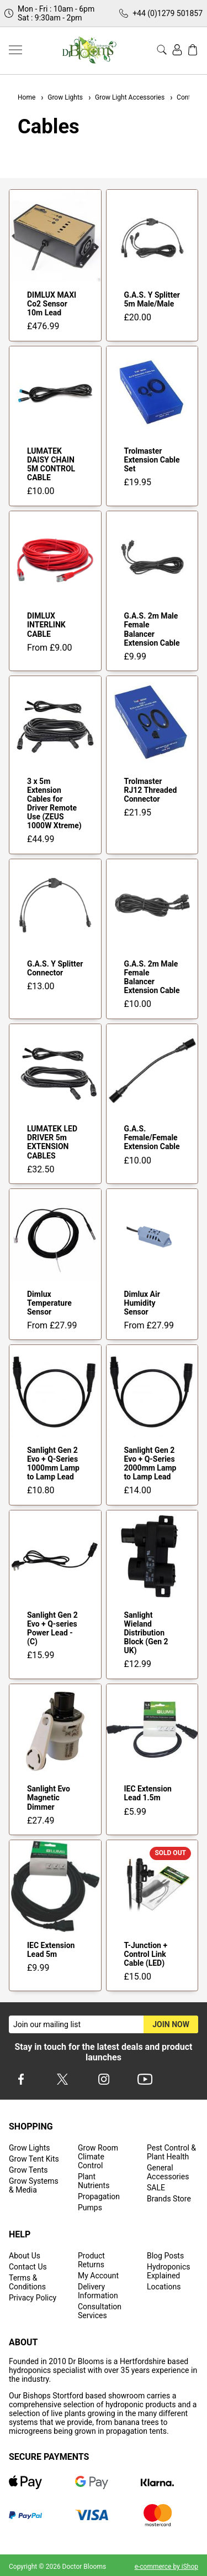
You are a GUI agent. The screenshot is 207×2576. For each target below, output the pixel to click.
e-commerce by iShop (166, 2566)
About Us (24, 2255)
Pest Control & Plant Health (171, 2152)
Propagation (99, 2196)
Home (26, 97)
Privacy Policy (32, 2297)
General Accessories (168, 2172)
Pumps (90, 2207)
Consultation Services (99, 2311)
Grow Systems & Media (34, 2185)
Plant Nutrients (93, 2181)
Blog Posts (165, 2255)
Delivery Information (98, 2291)
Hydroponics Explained (168, 2271)
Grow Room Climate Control (98, 2156)
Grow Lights (61, 97)
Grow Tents (28, 2169)
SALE (156, 2187)
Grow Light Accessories (125, 97)
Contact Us (28, 2266)
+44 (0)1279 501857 (167, 13)
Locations (164, 2286)
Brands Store (169, 2198)
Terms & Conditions (27, 2282)
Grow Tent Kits (34, 2158)
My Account (98, 2275)
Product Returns (91, 2260)
